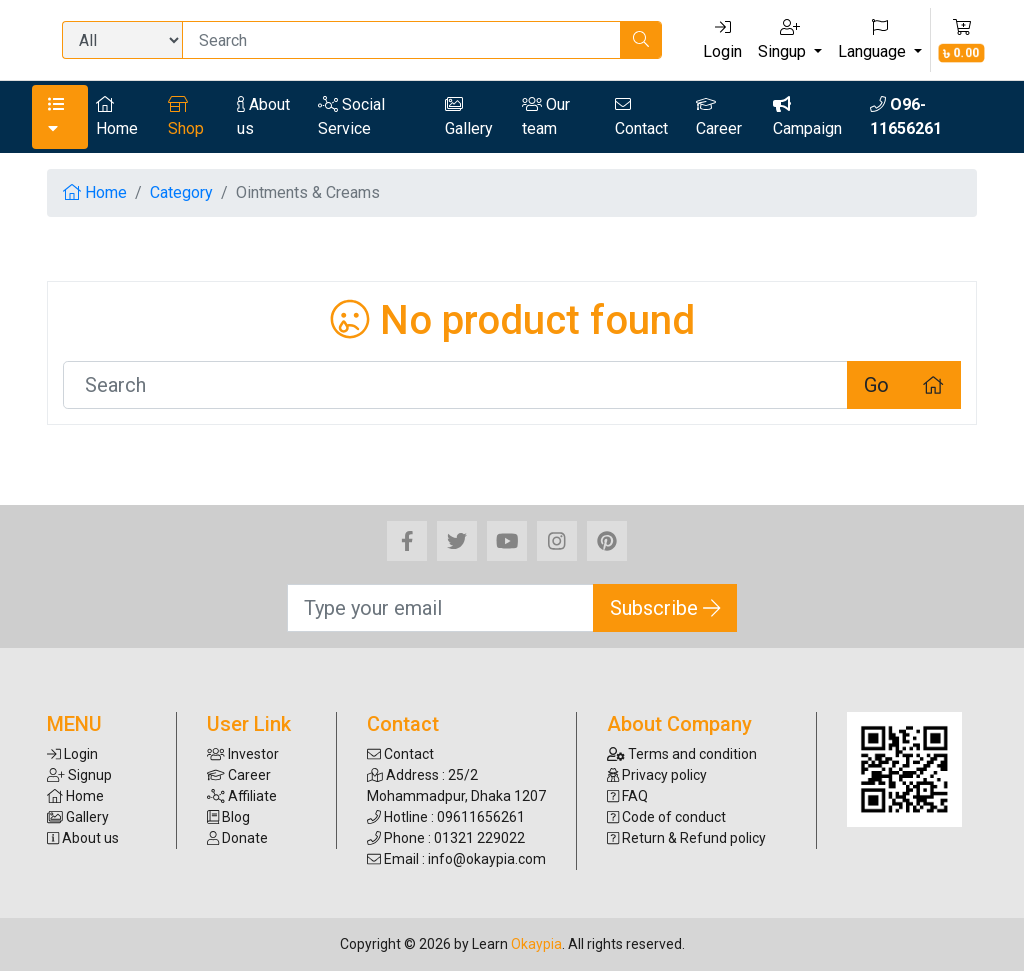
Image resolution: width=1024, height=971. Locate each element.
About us (263, 116)
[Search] (401, 40)
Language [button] (874, 40)
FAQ (627, 796)
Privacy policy (657, 775)
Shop (186, 117)
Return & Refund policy (686, 838)
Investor (243, 754)
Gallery (469, 117)
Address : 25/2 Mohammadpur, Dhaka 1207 (456, 785)
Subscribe (665, 608)
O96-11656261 (906, 116)
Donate (237, 838)
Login (722, 40)
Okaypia (536, 944)
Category (181, 192)
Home (117, 117)
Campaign (807, 117)
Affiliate (242, 796)
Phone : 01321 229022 (446, 838)
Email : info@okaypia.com (456, 859)
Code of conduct (666, 817)
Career (719, 117)
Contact (641, 117)
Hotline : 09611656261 (446, 817)
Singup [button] (784, 40)
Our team (546, 116)
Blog (228, 817)
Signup (79, 775)
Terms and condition (682, 754)
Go (876, 385)
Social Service (351, 116)
